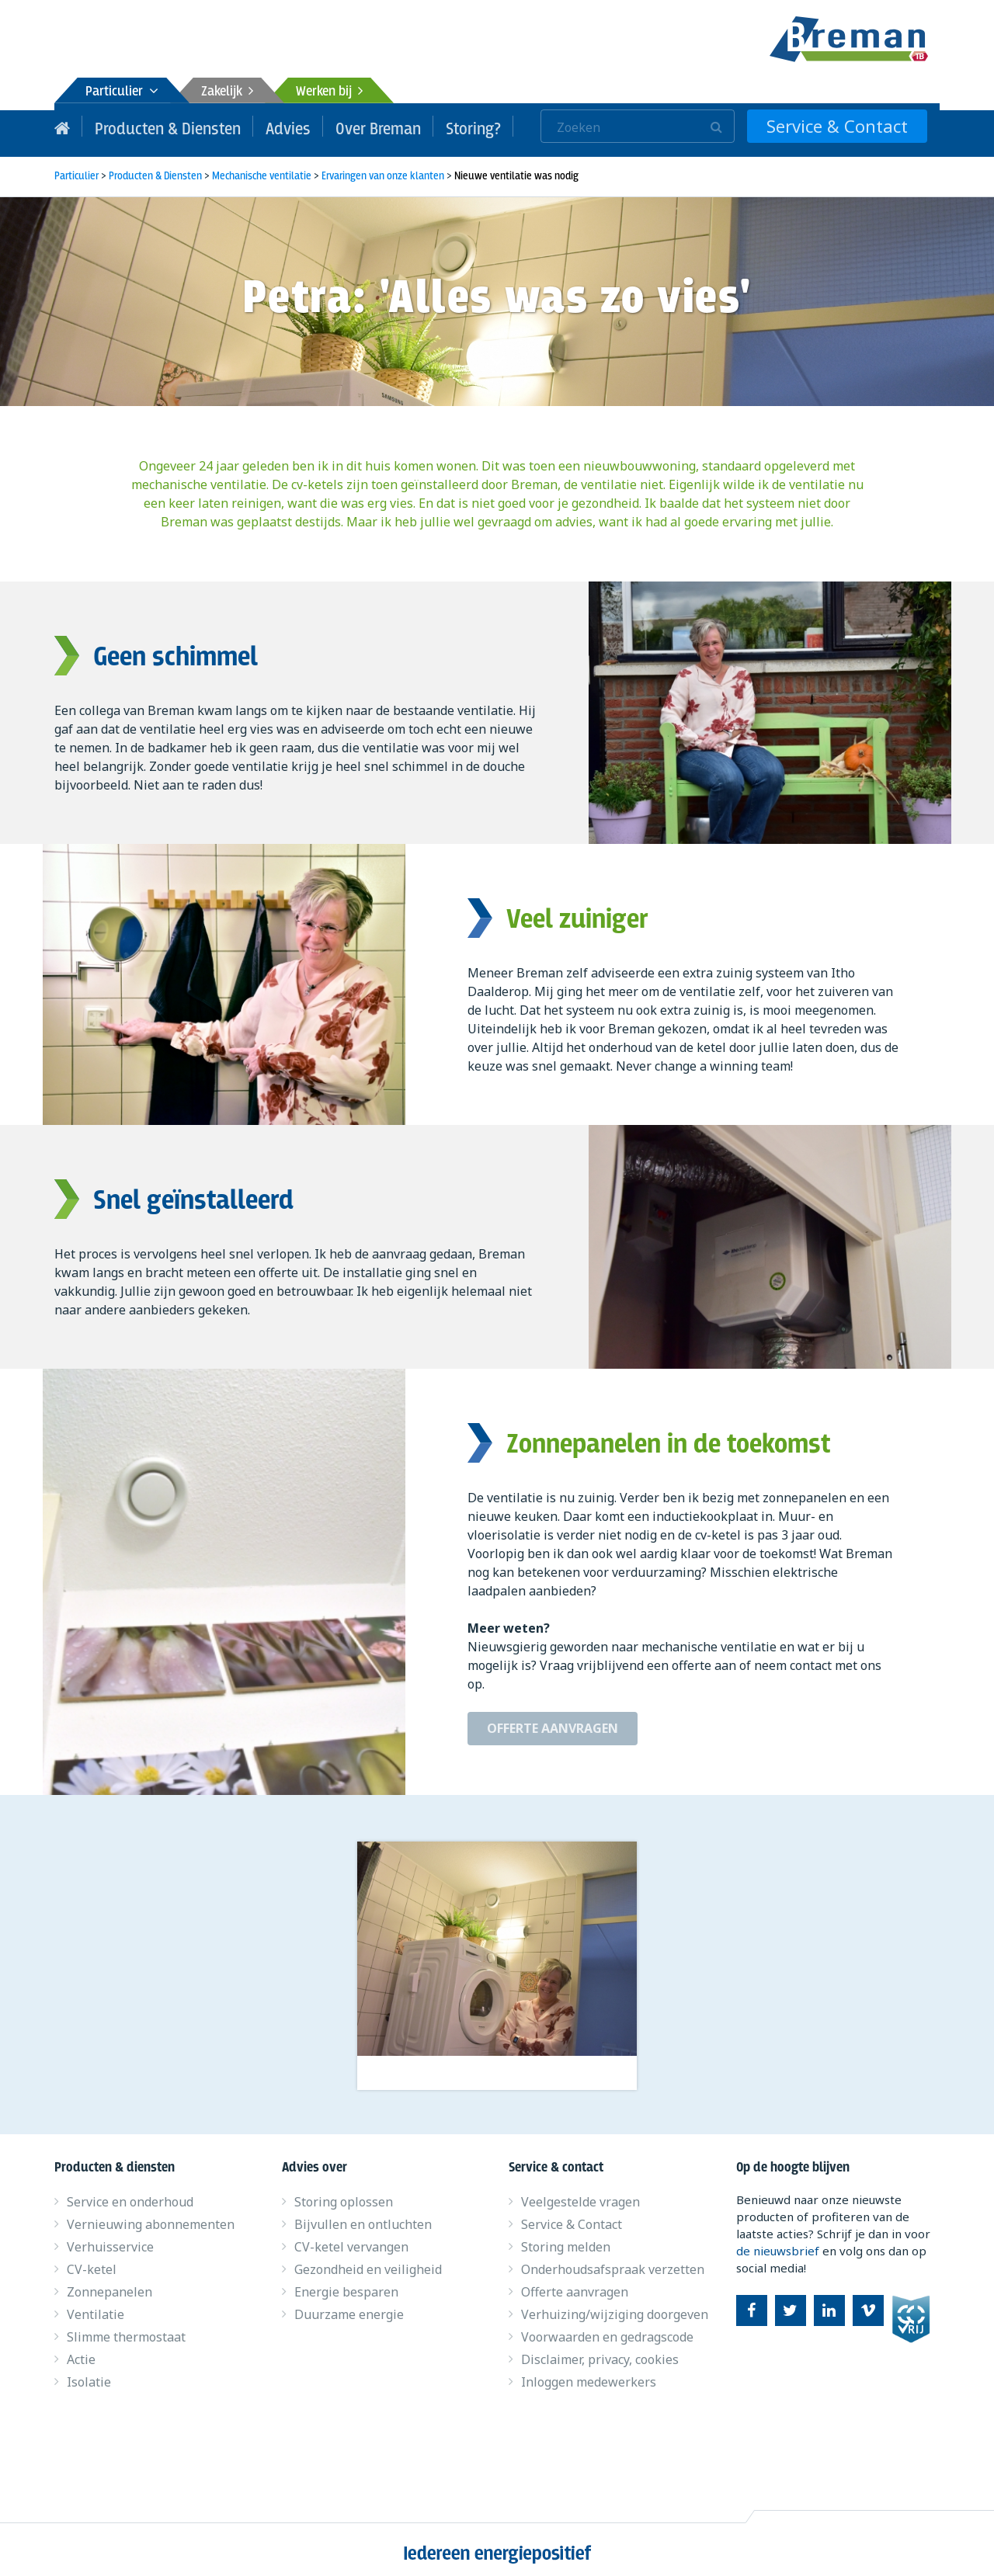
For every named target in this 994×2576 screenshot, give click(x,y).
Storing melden (565, 2239)
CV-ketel (91, 2262)
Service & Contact (852, 125)
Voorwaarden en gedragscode (607, 2329)
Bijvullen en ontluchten (363, 2217)
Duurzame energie (349, 2307)
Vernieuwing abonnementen (151, 2217)
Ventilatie (95, 2307)
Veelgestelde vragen (580, 2194)
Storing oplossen (343, 2194)
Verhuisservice (110, 2239)
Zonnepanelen (109, 2284)
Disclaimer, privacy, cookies (600, 2352)
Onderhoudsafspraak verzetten (612, 2262)
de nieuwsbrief (777, 2243)
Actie (81, 2352)
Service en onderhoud (130, 2194)
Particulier (121, 92)
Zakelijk (227, 92)
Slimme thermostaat (126, 2329)
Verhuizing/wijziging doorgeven (614, 2307)
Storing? (429, 125)
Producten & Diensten (155, 125)
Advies (261, 125)
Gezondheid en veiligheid (368, 2262)
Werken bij (329, 92)
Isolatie (89, 2374)
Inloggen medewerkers (588, 2374)
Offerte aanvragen (552, 1721)
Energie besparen (346, 2284)
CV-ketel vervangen (351, 2239)
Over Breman (343, 125)
